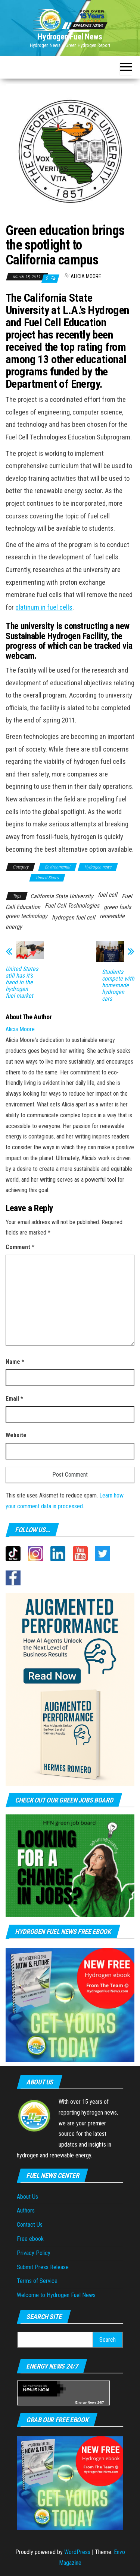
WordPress (77, 2552)
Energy (81, 2402)
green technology (26, 915)
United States (47, 877)
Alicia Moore (86, 276)
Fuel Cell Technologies (72, 905)
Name (15, 1361)
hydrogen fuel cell (73, 917)
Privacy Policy (33, 2252)
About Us (27, 2196)
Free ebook (30, 2238)
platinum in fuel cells (43, 607)
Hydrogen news (97, 867)
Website (16, 1435)
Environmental (57, 867)
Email (14, 1398)
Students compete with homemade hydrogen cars (118, 985)
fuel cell (107, 894)
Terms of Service (37, 2280)
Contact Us (30, 2224)
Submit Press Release (43, 2267)
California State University (61, 896)
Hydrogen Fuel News (70, 36)
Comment (20, 1247)
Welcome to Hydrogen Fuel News (56, 2295)
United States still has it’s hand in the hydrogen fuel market (22, 982)
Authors (26, 2210)
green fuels (117, 907)
